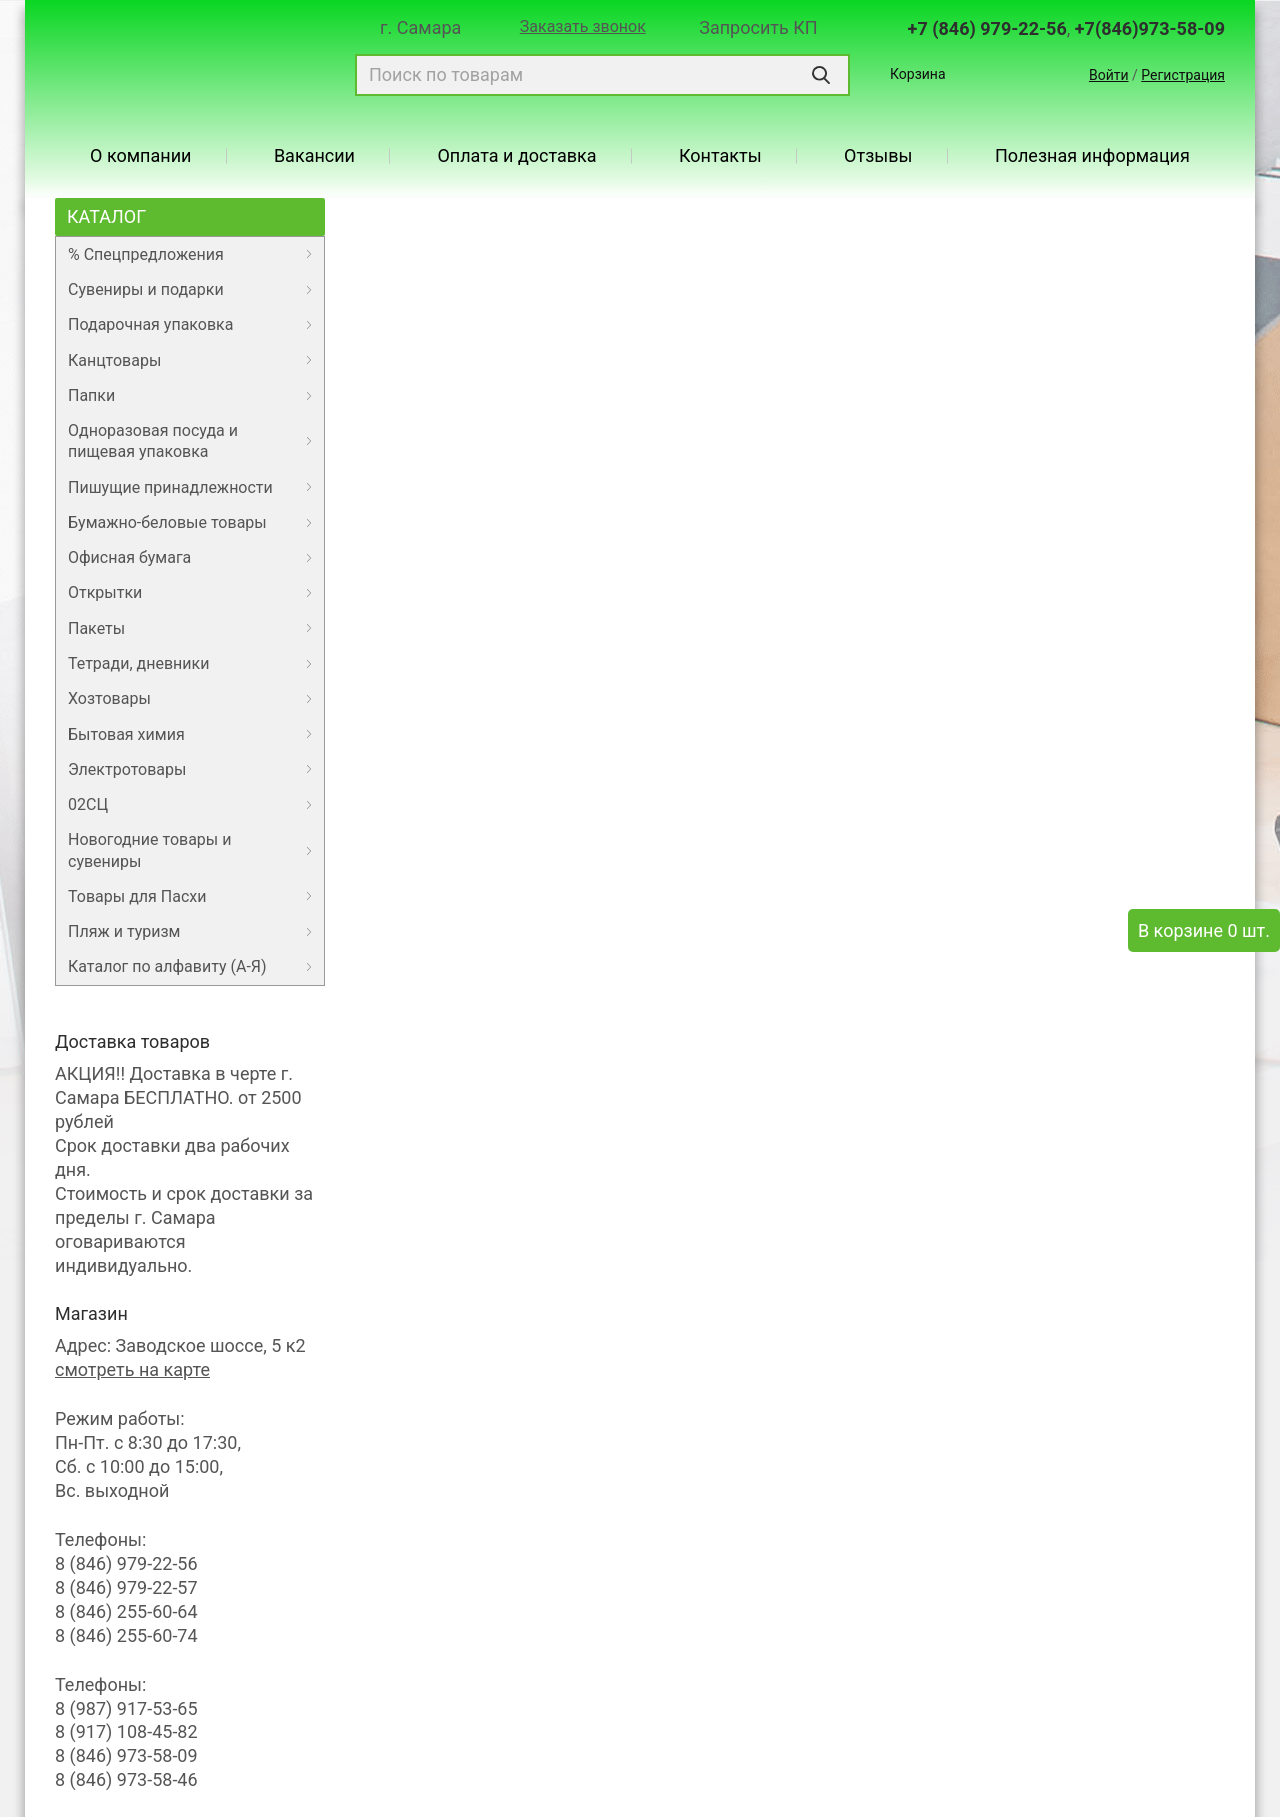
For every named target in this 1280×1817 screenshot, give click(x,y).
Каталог (106, 216)
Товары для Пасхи (137, 896)
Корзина (918, 74)
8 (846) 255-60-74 (126, 1635)
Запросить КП (758, 28)
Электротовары (127, 769)
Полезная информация (1092, 156)
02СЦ (88, 804)
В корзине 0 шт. (1204, 930)
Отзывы (878, 156)
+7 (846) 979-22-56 (987, 28)
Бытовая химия (126, 734)
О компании (140, 156)
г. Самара (420, 28)
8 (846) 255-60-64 (126, 1611)
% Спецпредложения (146, 254)
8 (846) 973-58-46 (126, 1779)
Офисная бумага (129, 557)
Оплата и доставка (516, 156)
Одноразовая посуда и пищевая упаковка (153, 441)
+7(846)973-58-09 (1150, 28)
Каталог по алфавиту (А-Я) (167, 966)
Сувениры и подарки (146, 289)
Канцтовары (114, 360)
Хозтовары (109, 698)
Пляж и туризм (124, 931)
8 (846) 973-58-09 (126, 1755)
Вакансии (314, 156)
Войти (1109, 75)
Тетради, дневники (138, 663)
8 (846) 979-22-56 (126, 1563)
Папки (91, 395)
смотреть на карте (132, 1369)
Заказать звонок (583, 27)
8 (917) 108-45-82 (126, 1731)
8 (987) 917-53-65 (126, 1708)
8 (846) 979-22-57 (126, 1587)
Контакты (720, 156)
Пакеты (96, 628)
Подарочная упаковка (150, 324)
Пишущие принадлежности (170, 487)
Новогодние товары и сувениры (149, 850)
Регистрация (1183, 75)
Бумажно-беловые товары (167, 522)
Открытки (105, 592)
